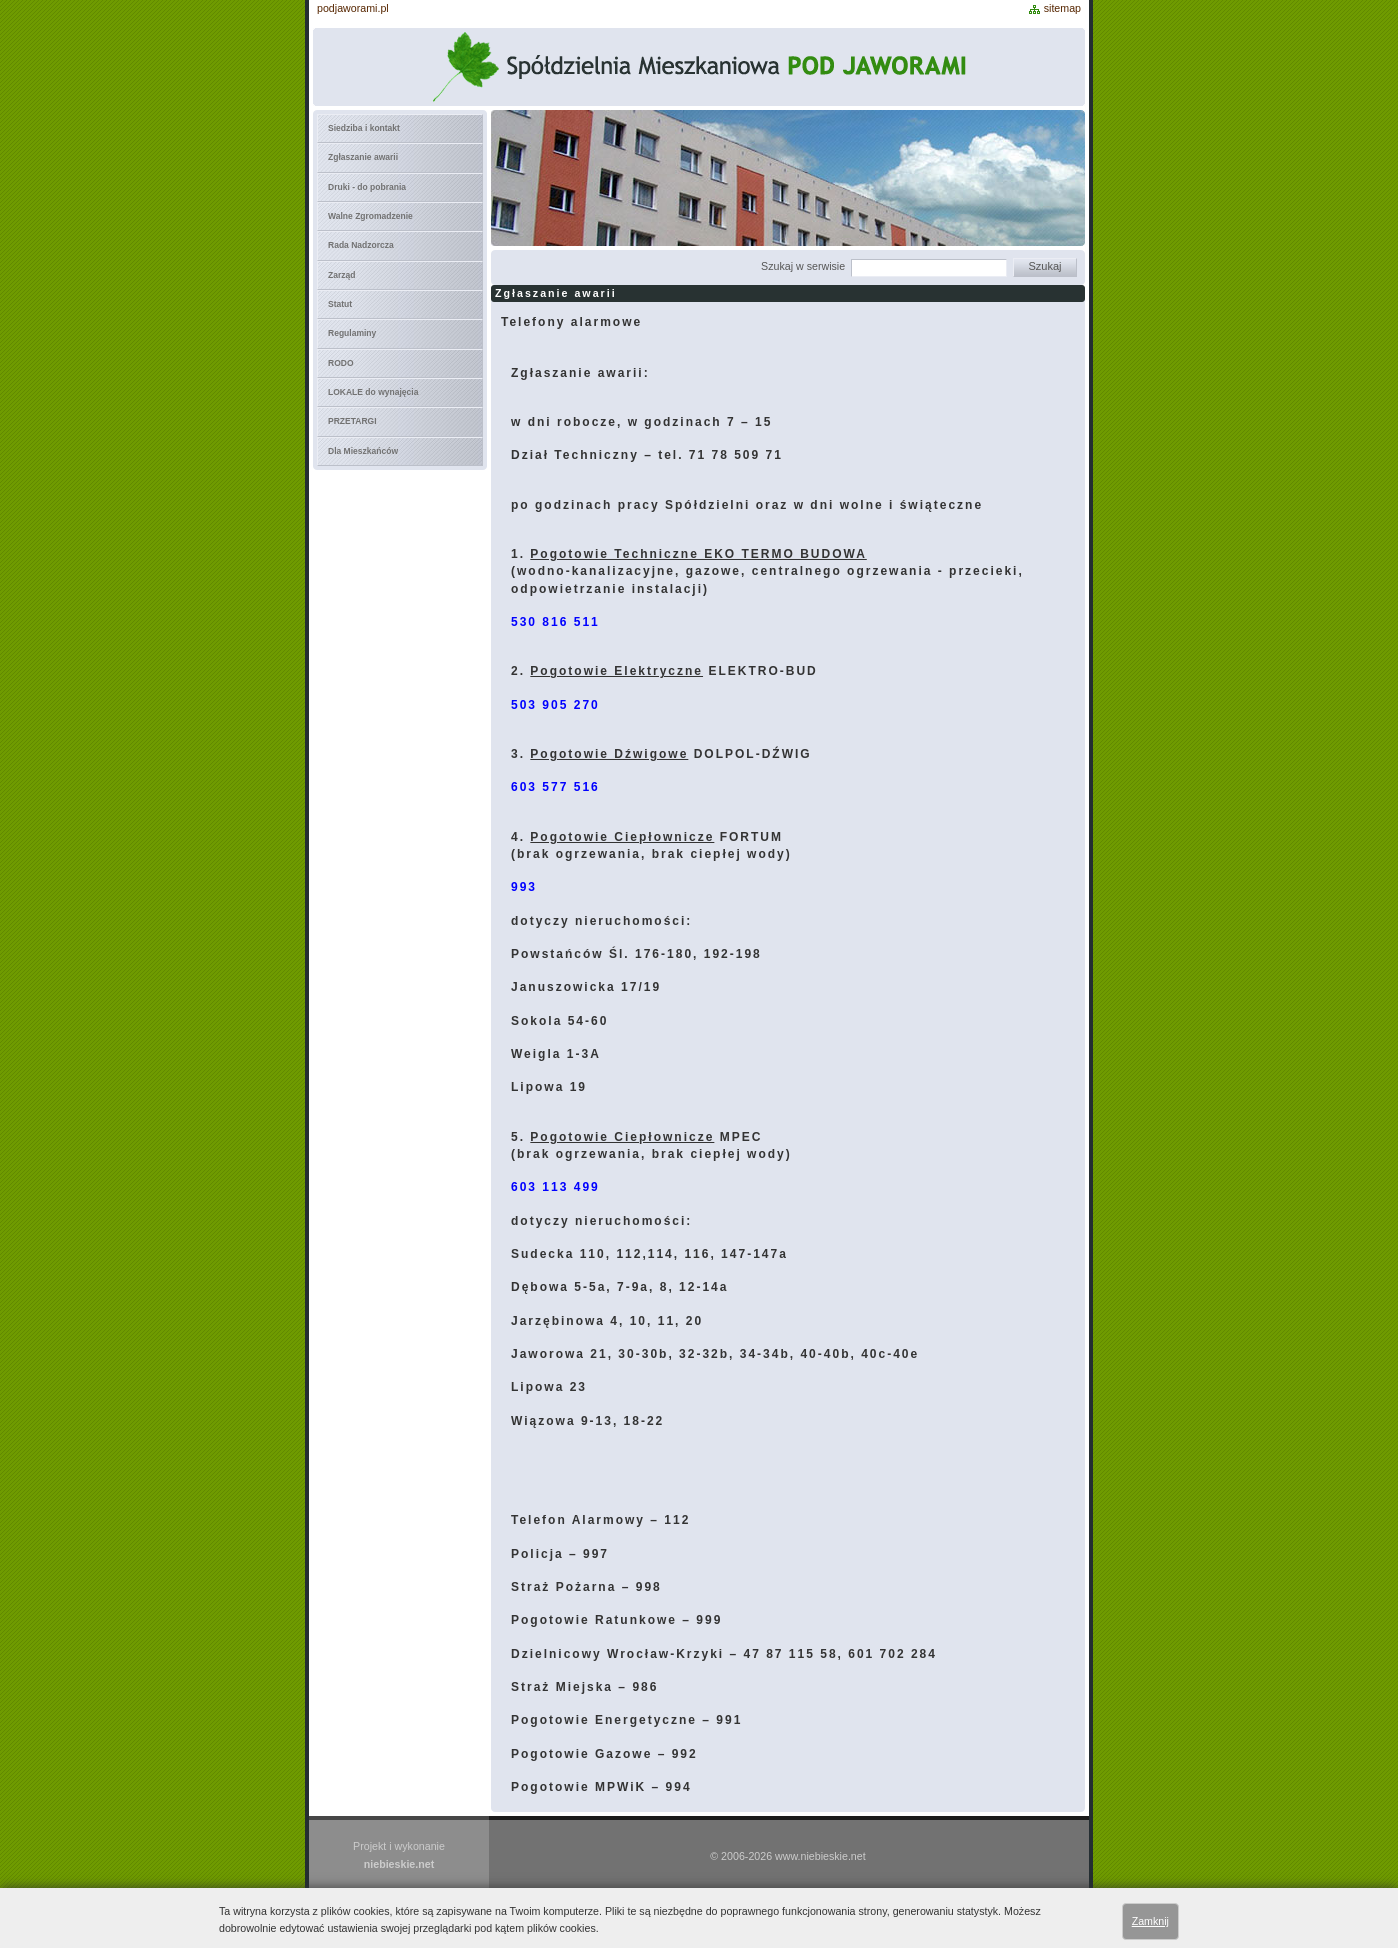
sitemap (1062, 8)
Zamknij (1150, 1921)
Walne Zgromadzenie (370, 216)
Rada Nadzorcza (361, 245)
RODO (341, 363)
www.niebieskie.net (820, 1856)
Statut (340, 304)
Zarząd (341, 275)
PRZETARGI (352, 421)
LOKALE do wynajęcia (373, 392)
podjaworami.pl (353, 8)
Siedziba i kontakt (364, 128)
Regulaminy (352, 333)
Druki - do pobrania (367, 187)
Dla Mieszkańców (363, 451)
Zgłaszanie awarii (363, 157)
